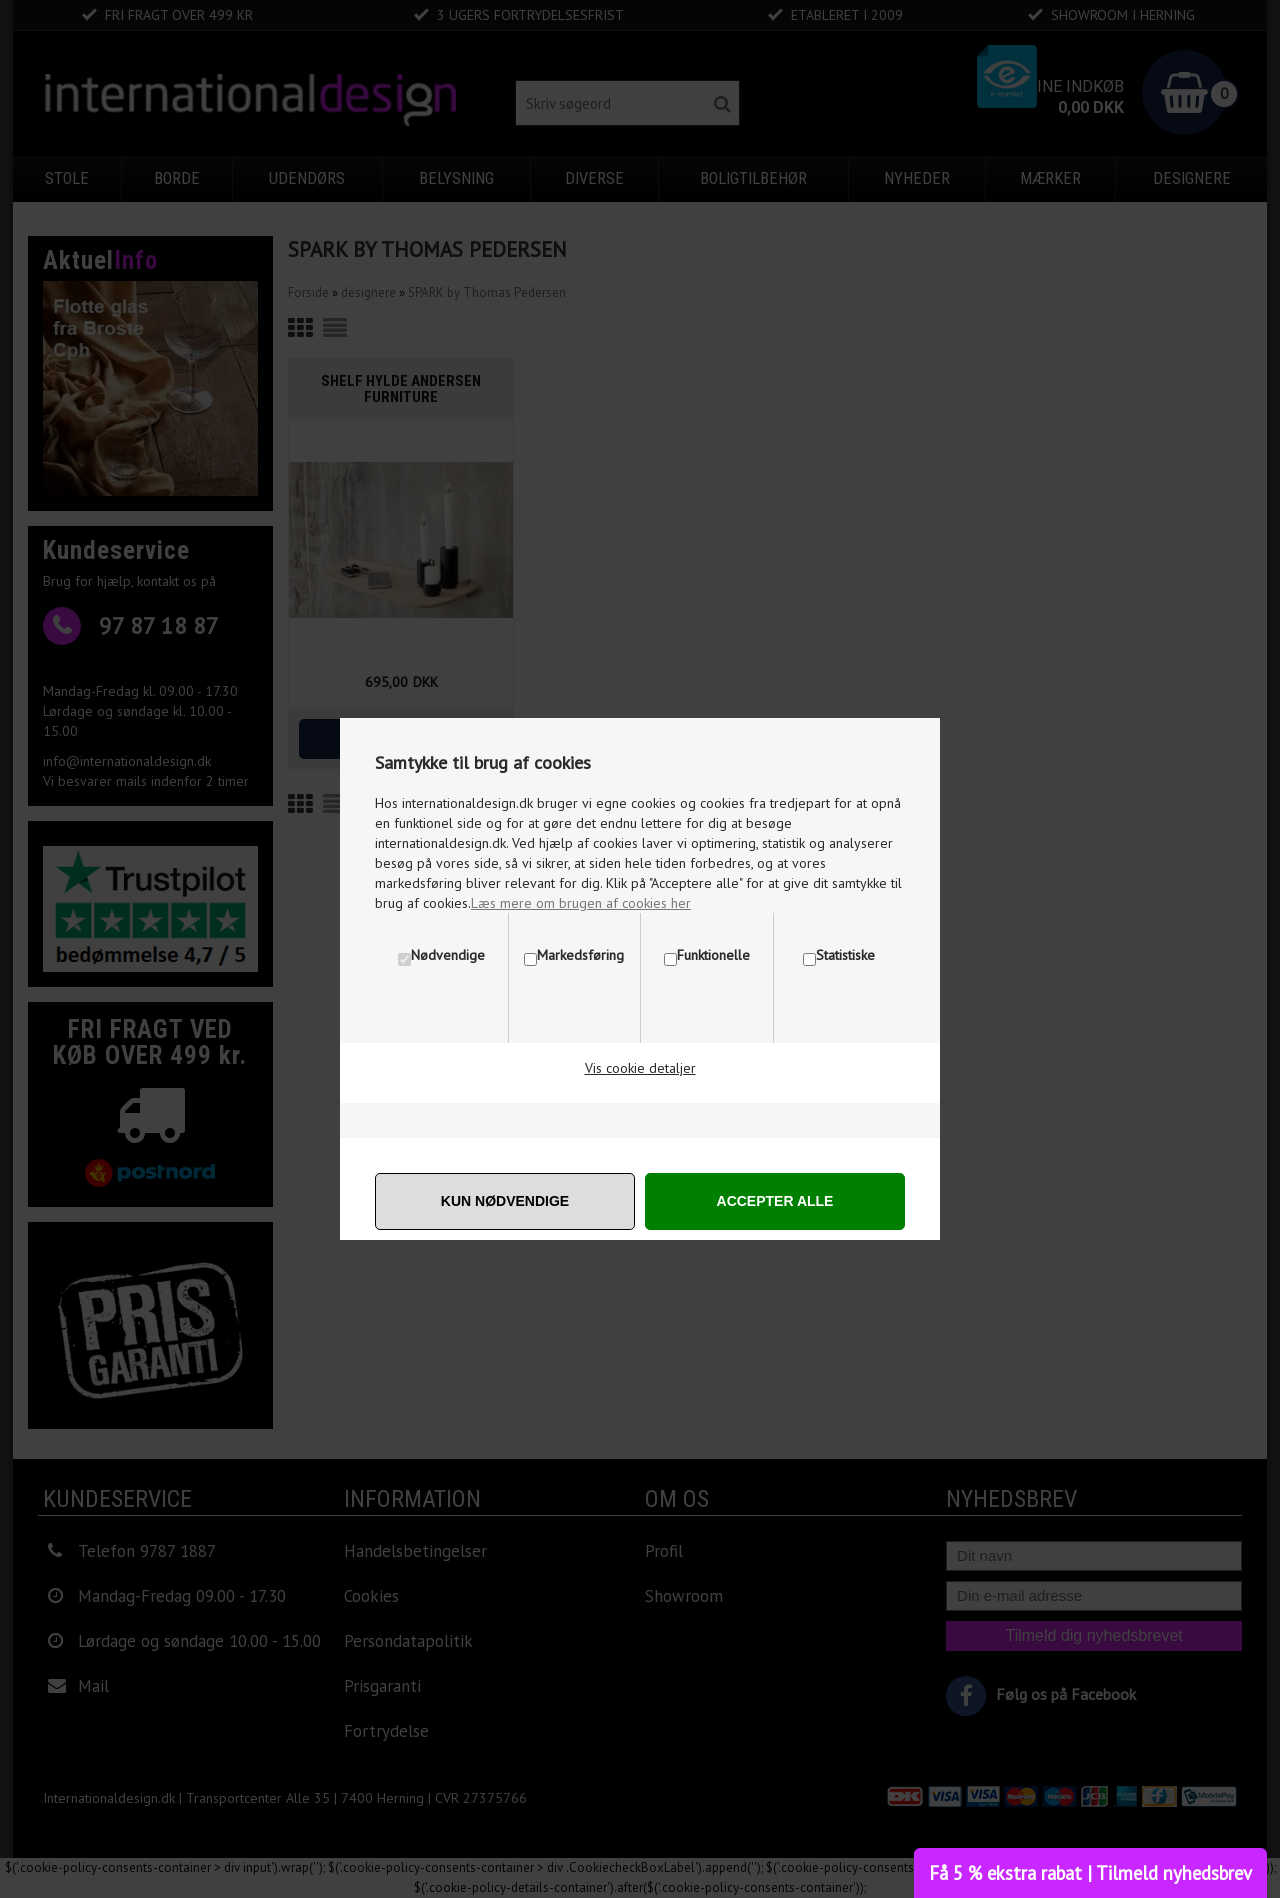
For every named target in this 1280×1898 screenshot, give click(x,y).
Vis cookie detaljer (640, 1068)
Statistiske (845, 955)
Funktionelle (713, 955)
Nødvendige (448, 955)
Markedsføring (580, 955)
